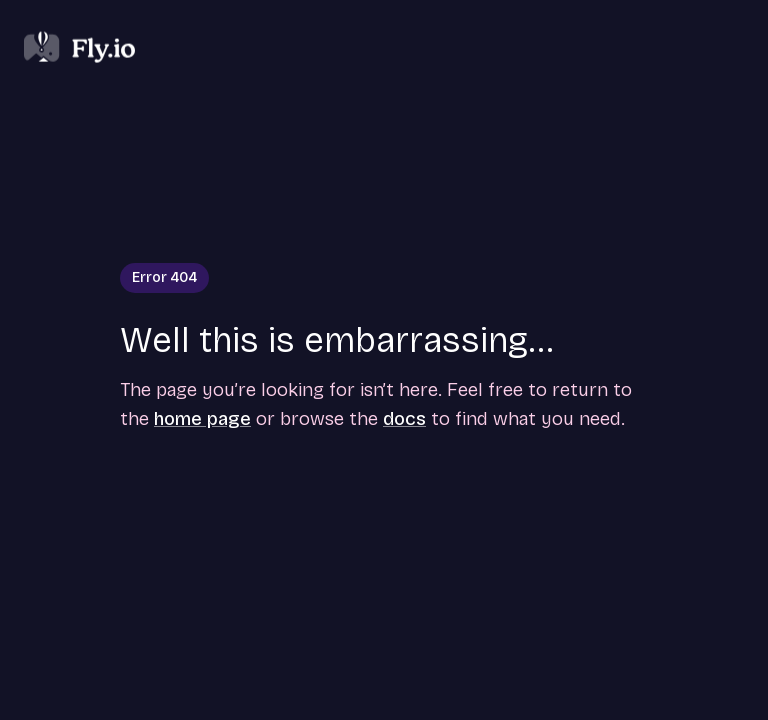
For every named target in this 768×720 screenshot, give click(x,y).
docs (404, 418)
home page (202, 418)
